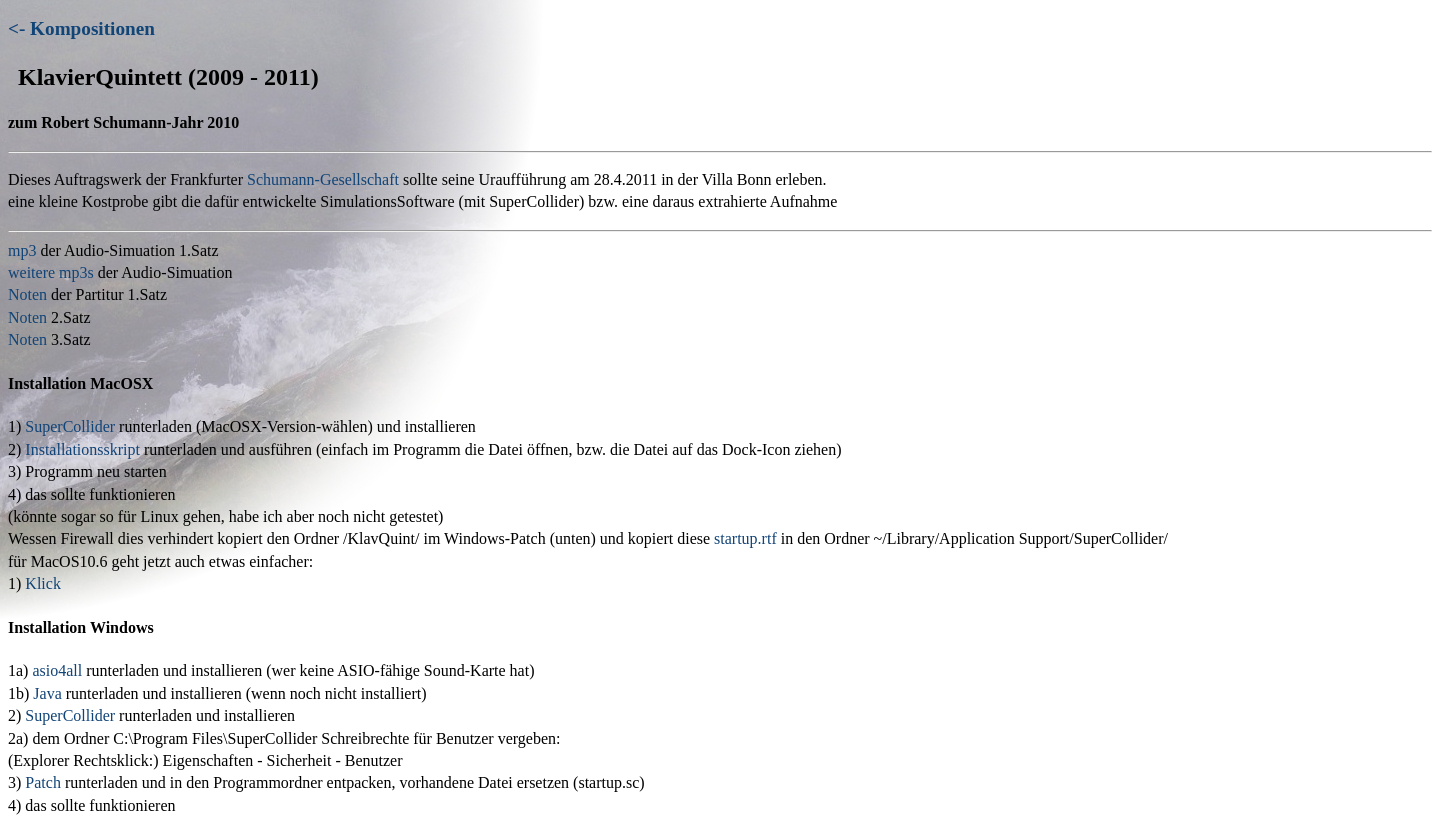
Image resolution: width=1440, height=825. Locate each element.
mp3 (22, 250)
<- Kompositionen (81, 28)
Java (47, 693)
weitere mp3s (51, 272)
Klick (43, 583)
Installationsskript (82, 449)
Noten (27, 294)
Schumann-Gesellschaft (323, 179)
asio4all (57, 670)
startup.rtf (745, 538)
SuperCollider (70, 426)
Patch (43, 782)
